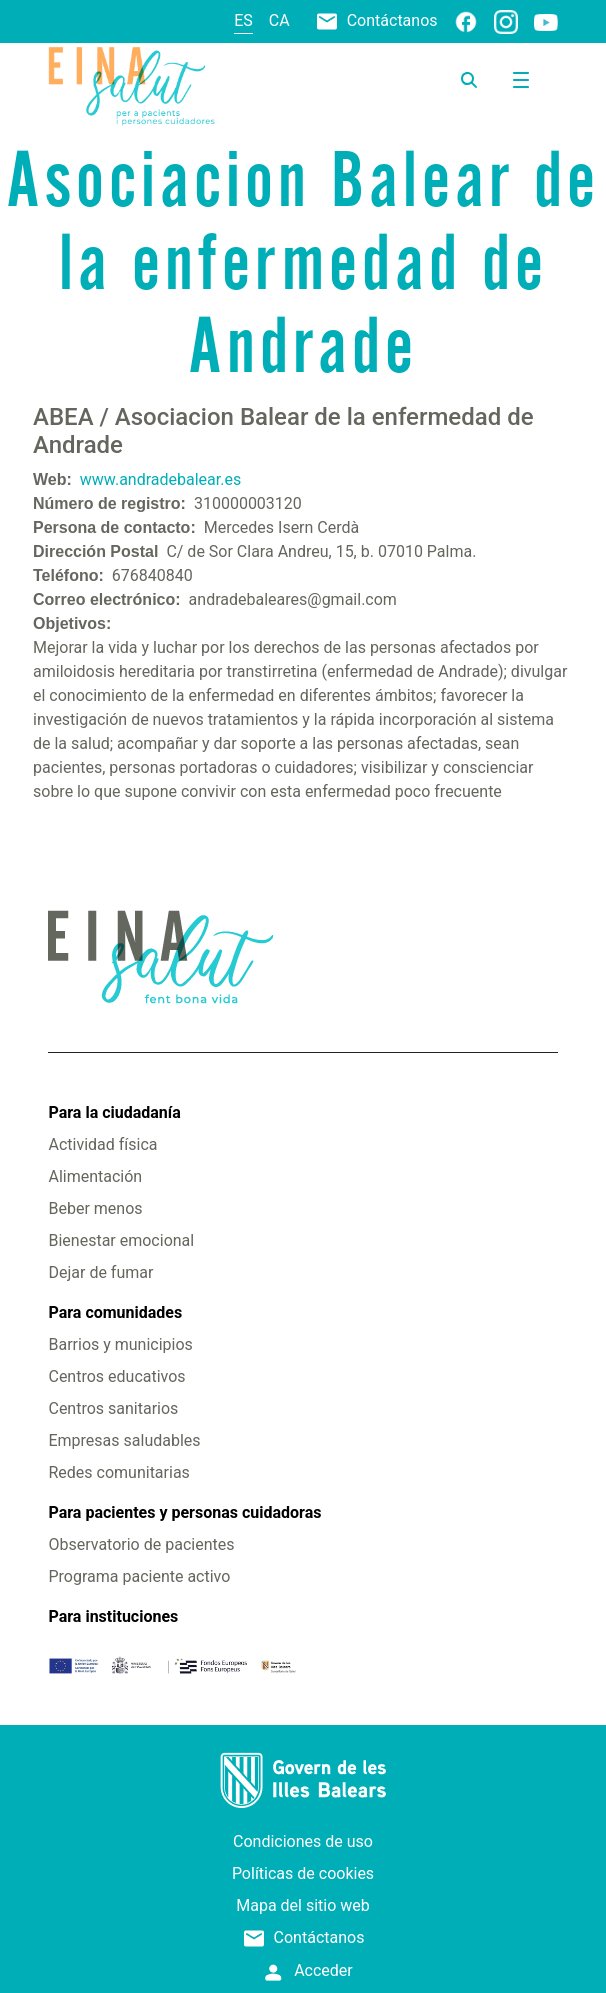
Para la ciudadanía (114, 1112)
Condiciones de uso (303, 1841)
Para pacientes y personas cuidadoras (184, 1512)
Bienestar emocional (121, 1240)
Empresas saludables (124, 1440)
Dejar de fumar (100, 1272)
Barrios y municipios (120, 1344)
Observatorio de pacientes (141, 1544)
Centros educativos (116, 1376)
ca (279, 20)
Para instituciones (113, 1616)
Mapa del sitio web (303, 1905)
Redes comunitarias (118, 1472)
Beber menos (95, 1208)
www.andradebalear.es (160, 479)
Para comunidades (115, 1312)
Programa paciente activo (139, 1576)
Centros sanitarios (113, 1408)
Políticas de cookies (303, 1873)
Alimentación (95, 1176)
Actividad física (102, 1144)
